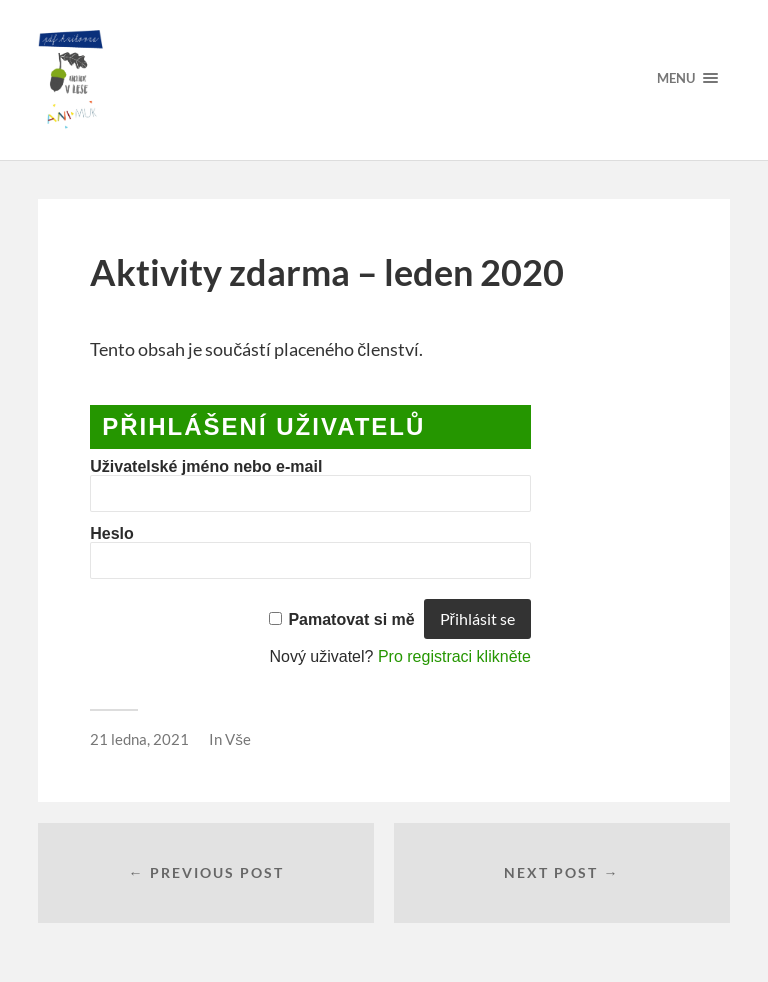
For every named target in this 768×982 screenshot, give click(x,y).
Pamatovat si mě (351, 619)
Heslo (112, 533)
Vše (238, 739)
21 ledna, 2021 (139, 739)
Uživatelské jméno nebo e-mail (206, 466)
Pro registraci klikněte (454, 656)
